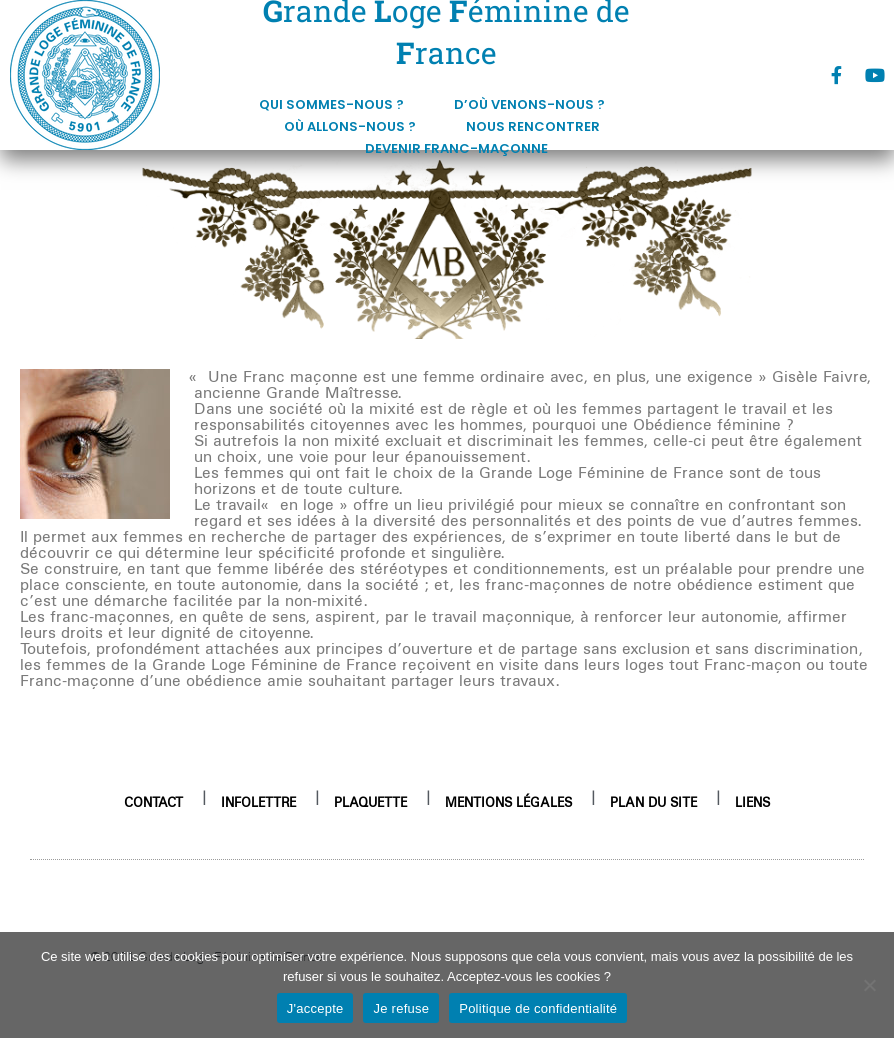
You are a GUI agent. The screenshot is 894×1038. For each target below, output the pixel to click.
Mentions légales (508, 802)
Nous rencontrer (538, 127)
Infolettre (258, 802)
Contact (153, 802)
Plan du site (653, 802)
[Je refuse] (869, 985)
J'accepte (315, 1008)
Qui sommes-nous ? (336, 105)
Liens (752, 802)
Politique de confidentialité (538, 1008)
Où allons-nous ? (355, 127)
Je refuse (401, 1008)
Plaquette (370, 802)
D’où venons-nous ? (534, 105)
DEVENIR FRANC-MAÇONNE (456, 148)
